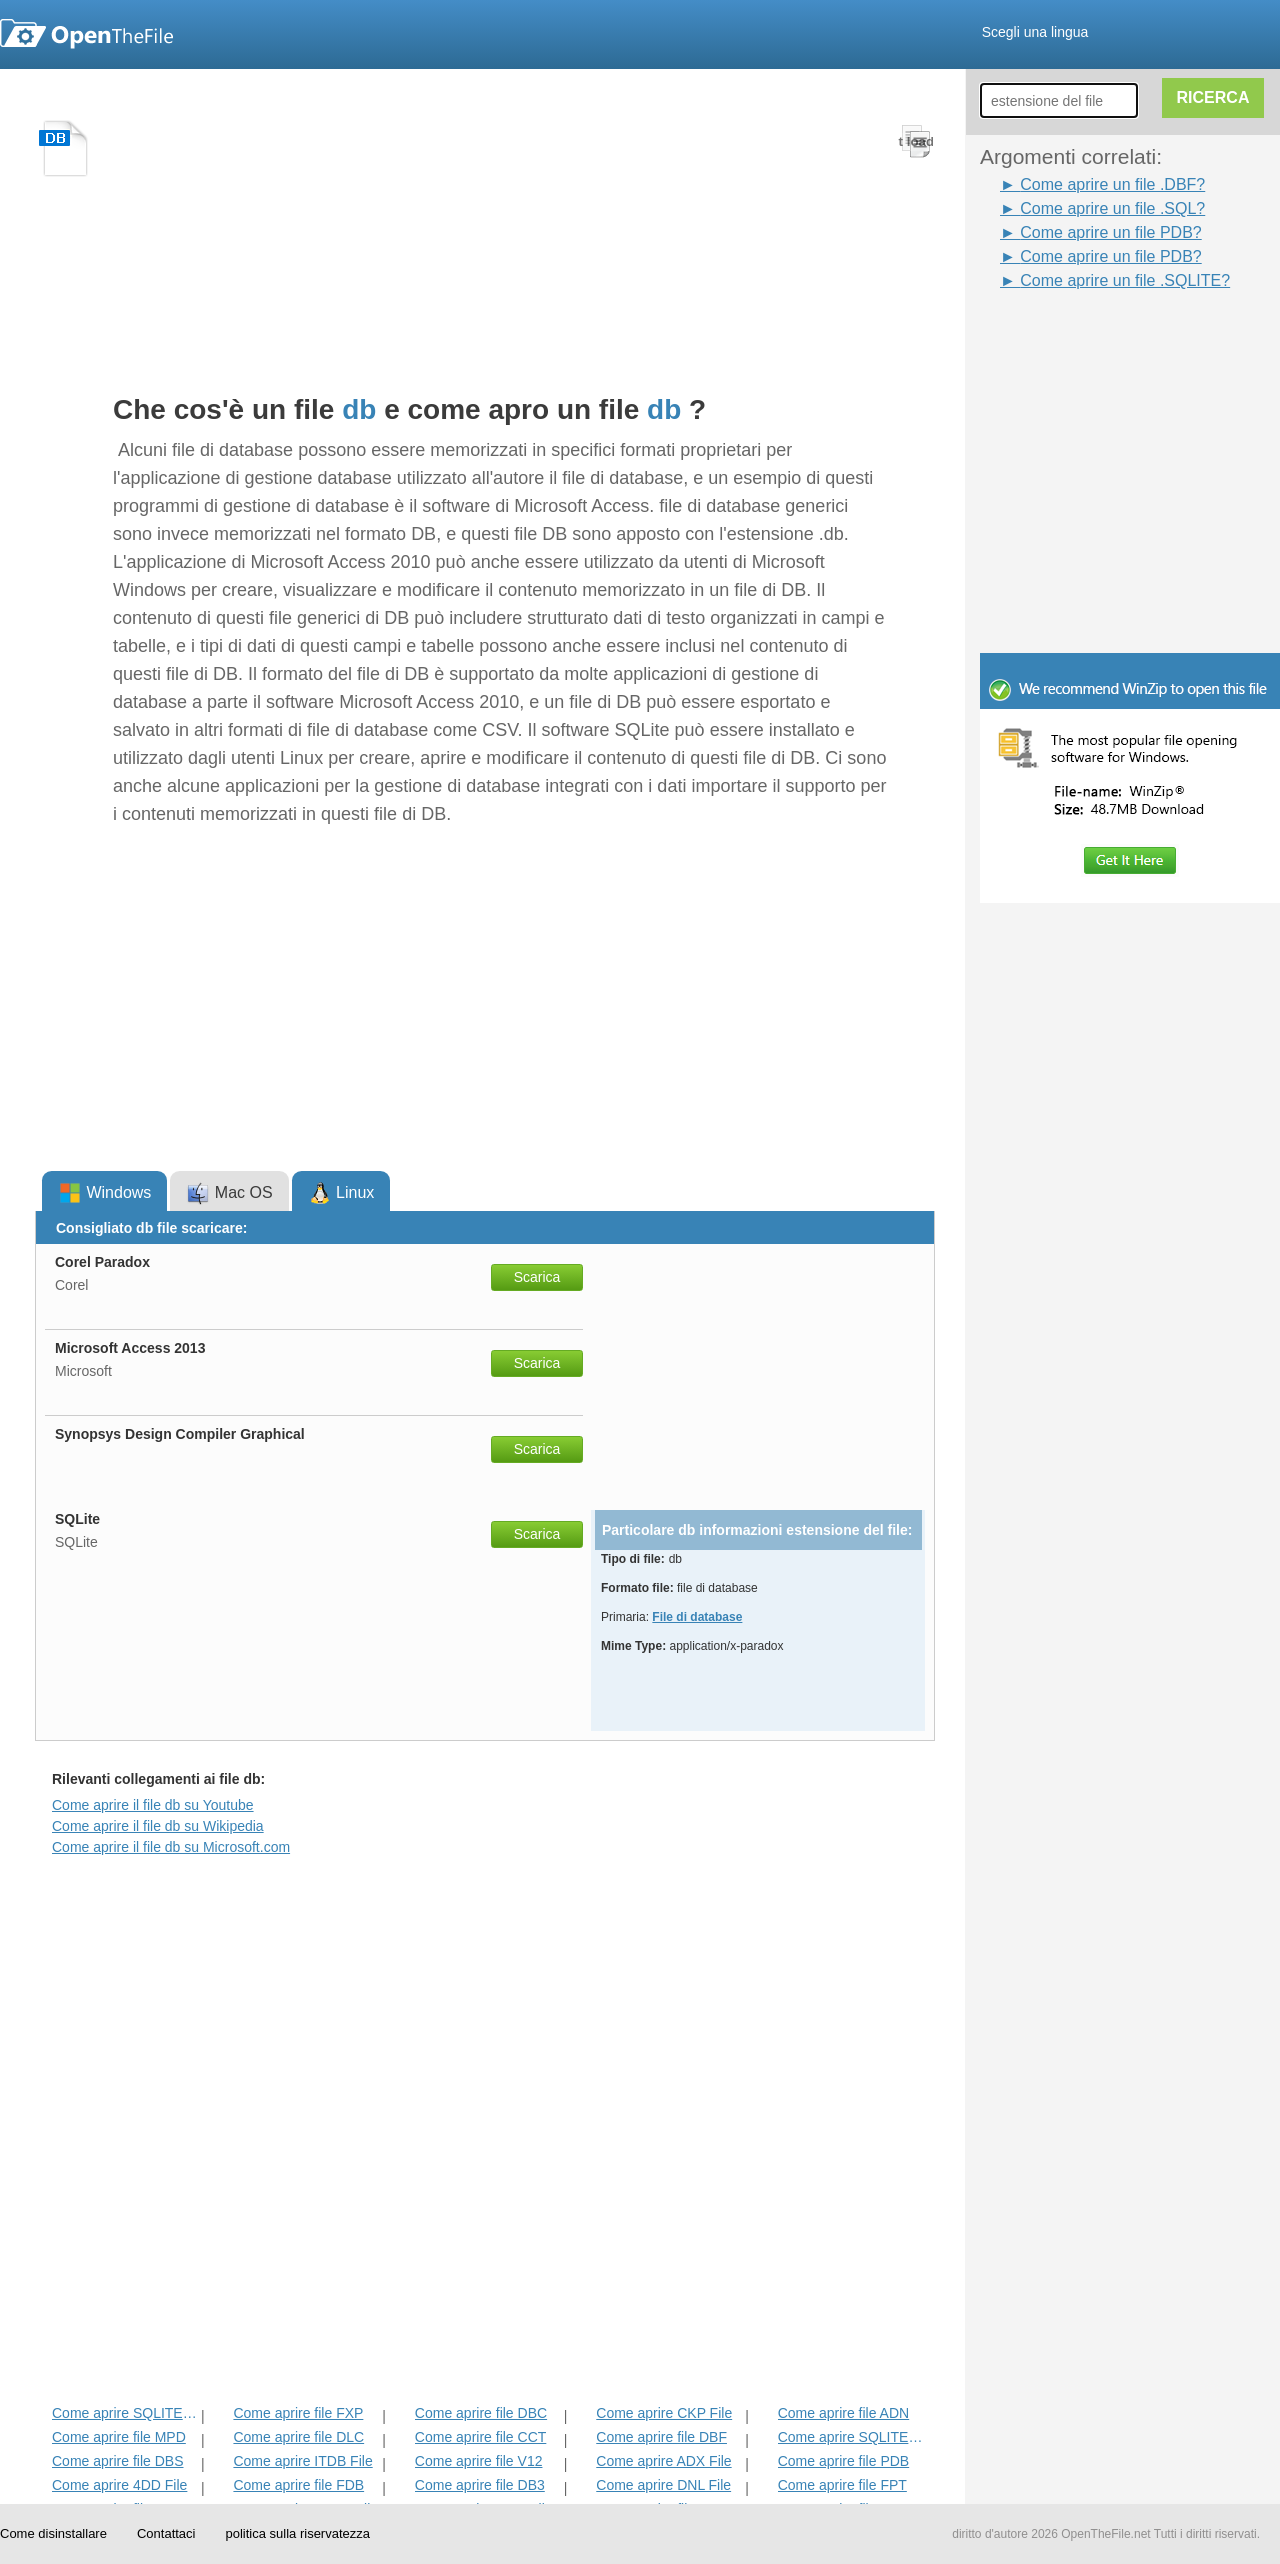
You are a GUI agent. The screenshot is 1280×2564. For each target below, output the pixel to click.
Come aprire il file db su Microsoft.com (171, 1847)
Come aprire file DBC (481, 2413)
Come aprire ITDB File (302, 2461)
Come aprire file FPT (842, 2485)
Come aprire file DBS (118, 2461)
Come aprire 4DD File (119, 2485)
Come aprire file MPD (119, 2437)
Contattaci (166, 2533)
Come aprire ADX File (663, 2461)
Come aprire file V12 (479, 2461)
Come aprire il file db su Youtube (153, 1805)
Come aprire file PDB (844, 2461)
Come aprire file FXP (298, 2413)
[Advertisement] (1100, 338)
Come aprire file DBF (661, 2437)
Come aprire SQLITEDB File (124, 2413)
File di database (697, 1617)
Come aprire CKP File (664, 2413)
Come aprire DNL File (663, 2485)
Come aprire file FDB (298, 2485)
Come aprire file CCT (480, 2437)
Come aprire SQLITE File (850, 2437)
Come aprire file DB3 (480, 2485)
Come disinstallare (53, 2533)
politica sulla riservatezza (297, 2533)
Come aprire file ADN (844, 2413)
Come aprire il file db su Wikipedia (158, 1826)
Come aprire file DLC (298, 2437)
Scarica (537, 1277)
